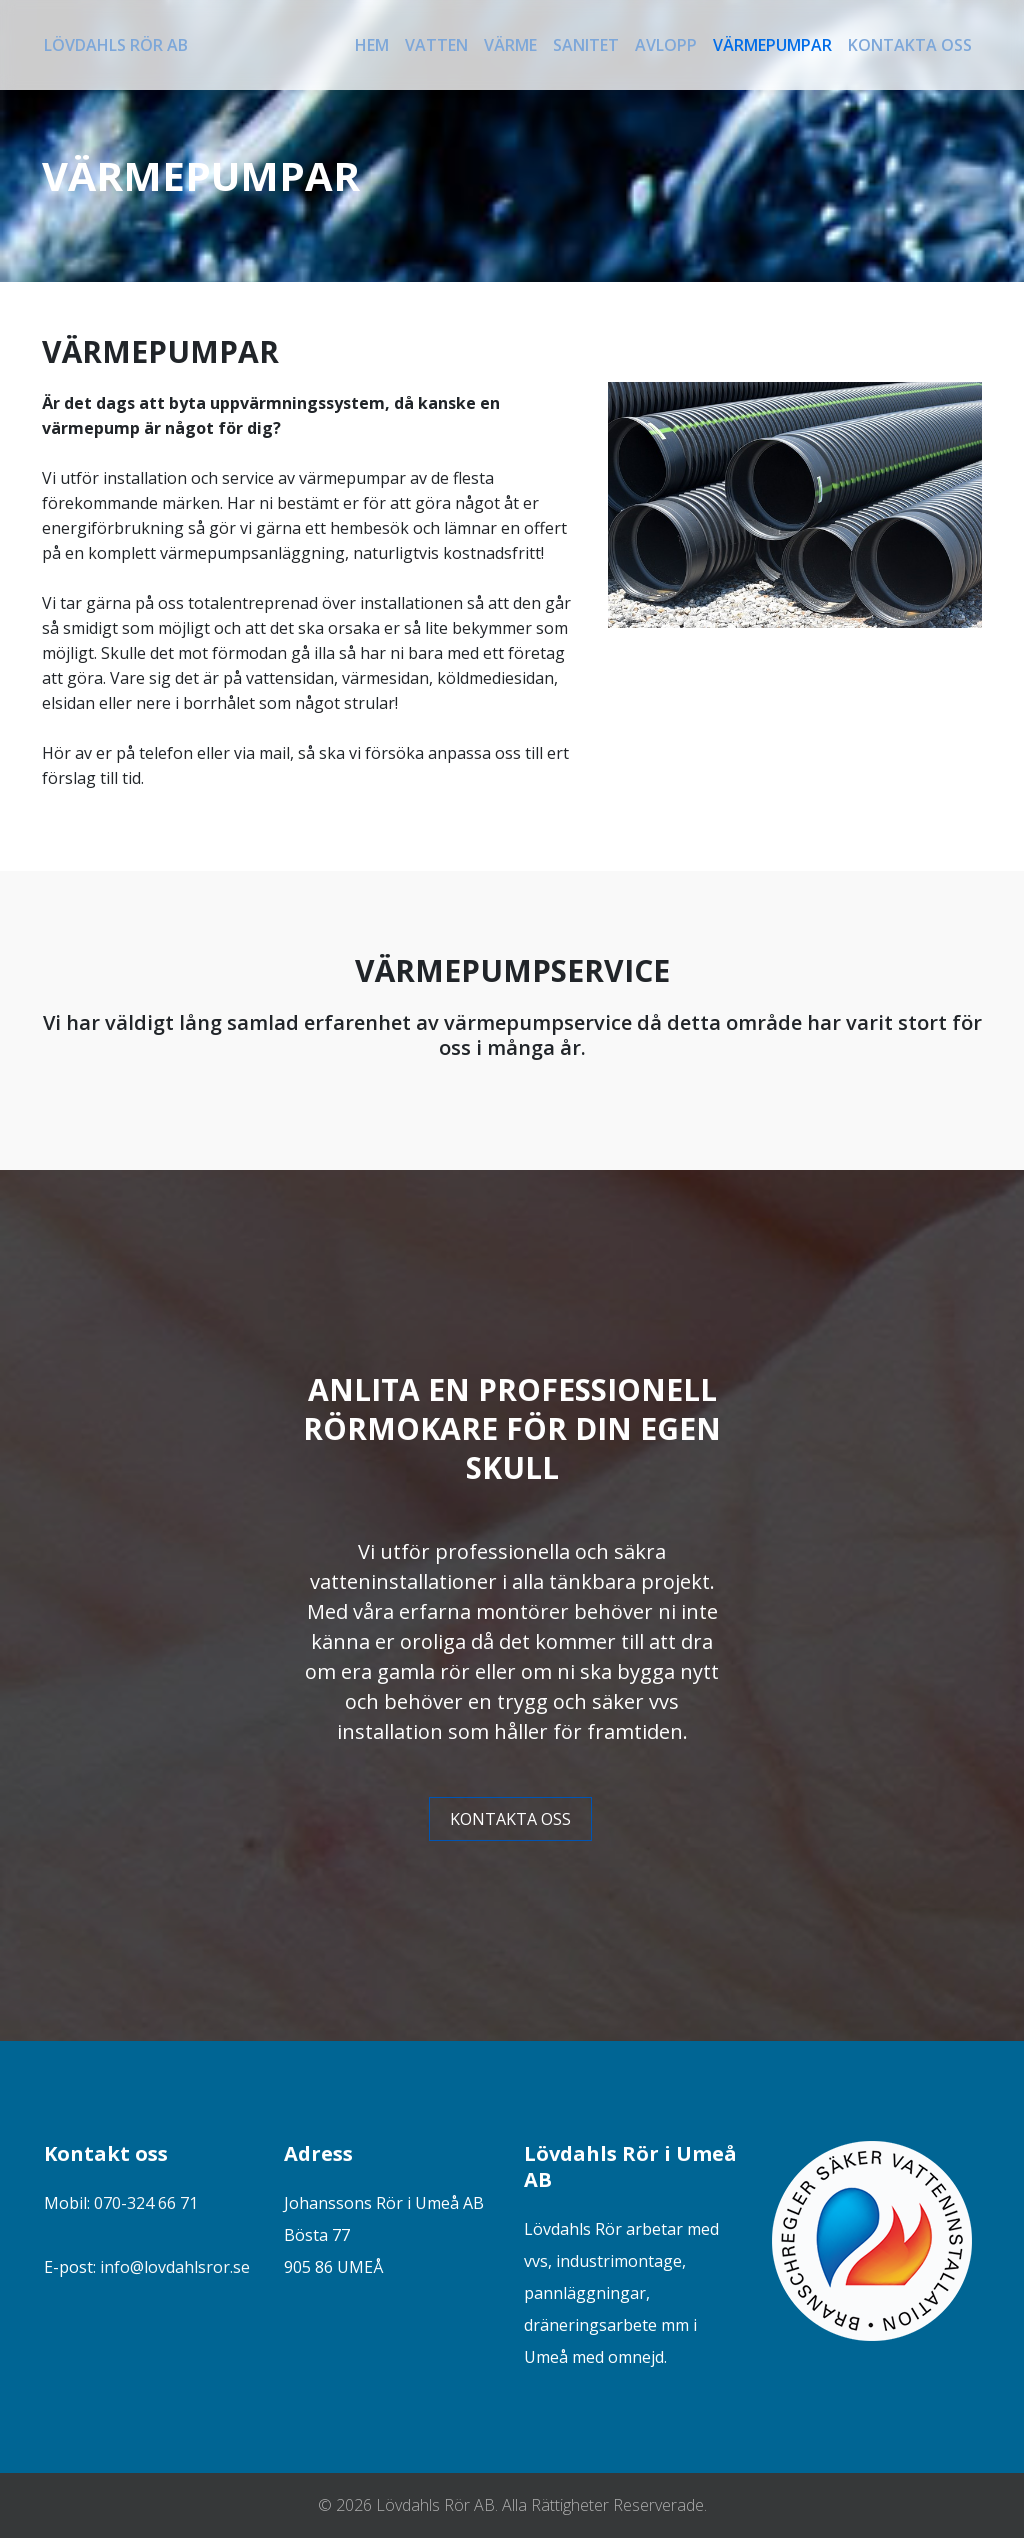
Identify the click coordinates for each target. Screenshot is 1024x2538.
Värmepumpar (772, 45)
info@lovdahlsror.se (175, 2267)
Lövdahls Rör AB (116, 45)
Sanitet (586, 45)
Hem (372, 45)
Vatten (436, 45)
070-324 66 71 (146, 2203)
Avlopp (666, 45)
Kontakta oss (910, 45)
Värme (510, 45)
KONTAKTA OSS (510, 1819)
